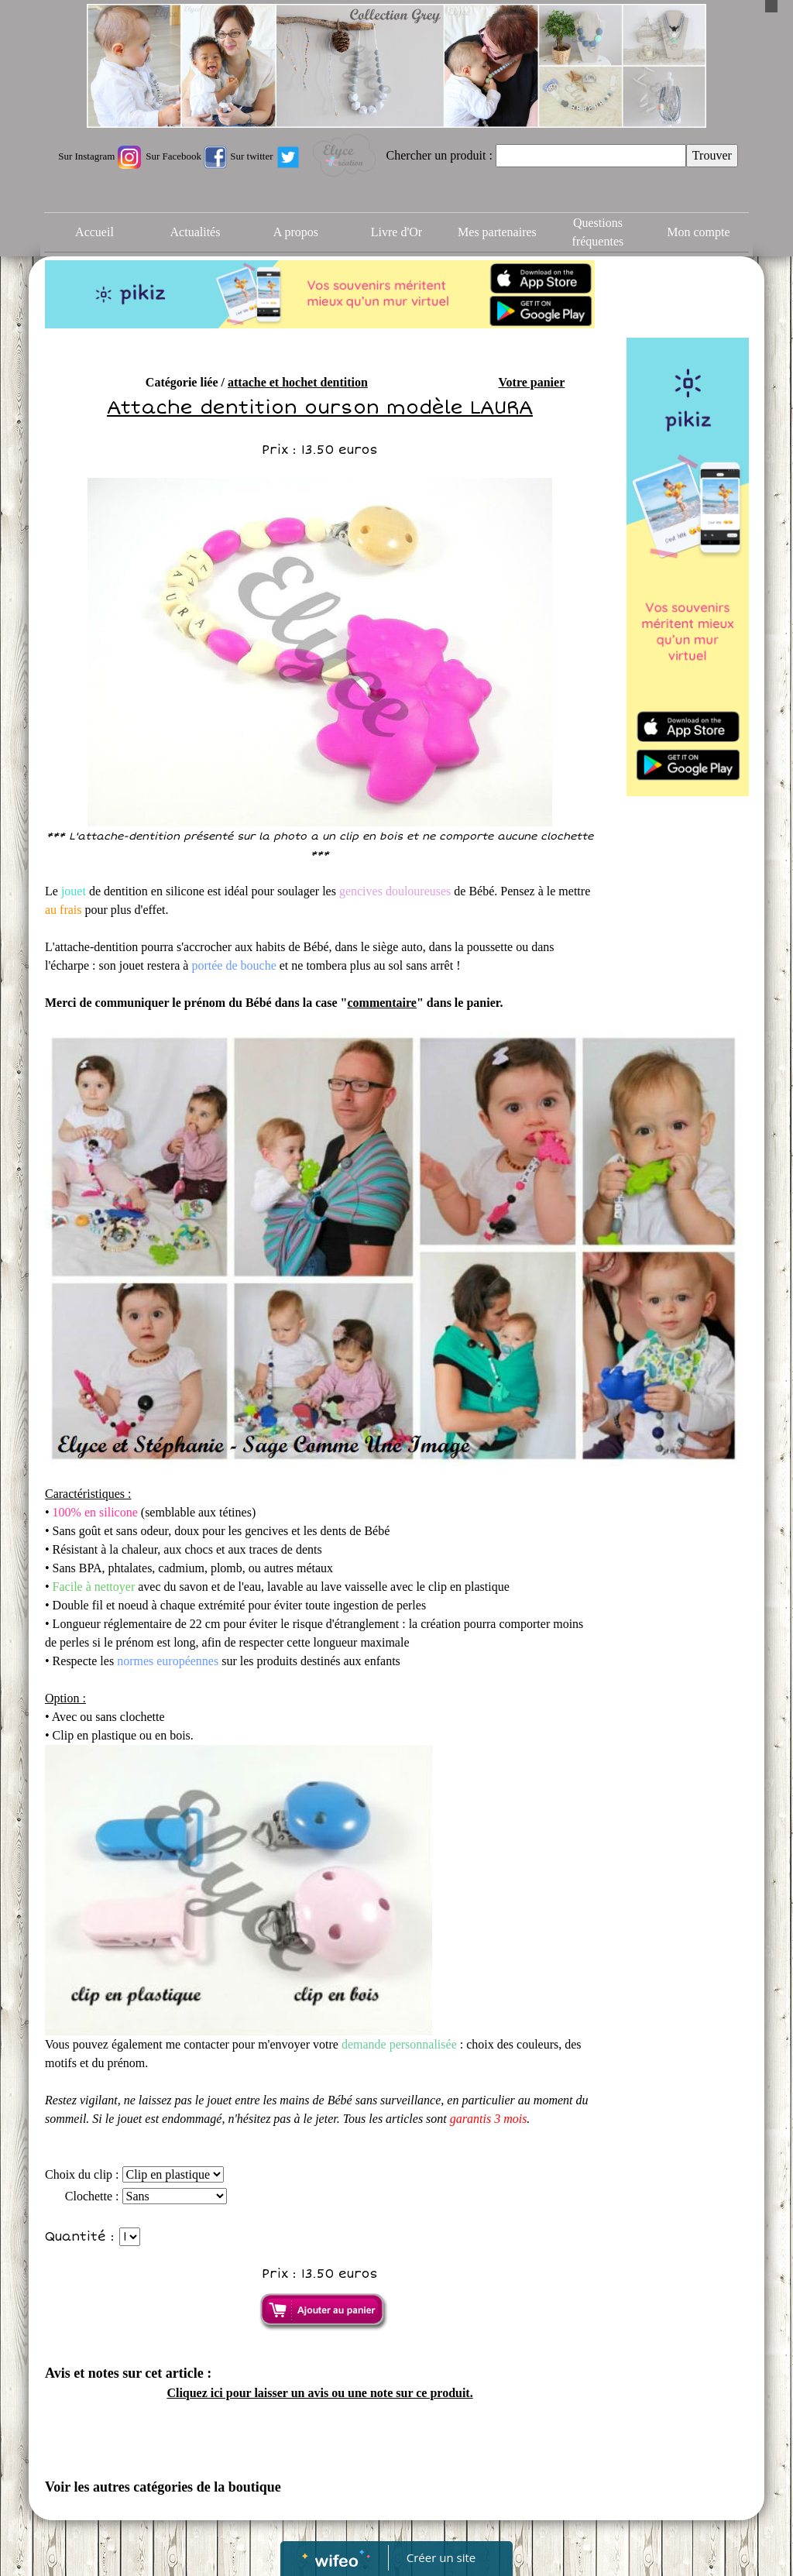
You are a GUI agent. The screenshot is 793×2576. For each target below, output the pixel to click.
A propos (295, 232)
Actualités (195, 232)
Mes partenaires (497, 232)
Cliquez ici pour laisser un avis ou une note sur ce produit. (319, 2392)
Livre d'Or (396, 232)
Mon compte (698, 232)
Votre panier (531, 382)
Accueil (94, 232)
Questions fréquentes (598, 232)
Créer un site (441, 2557)
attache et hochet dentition (298, 382)
